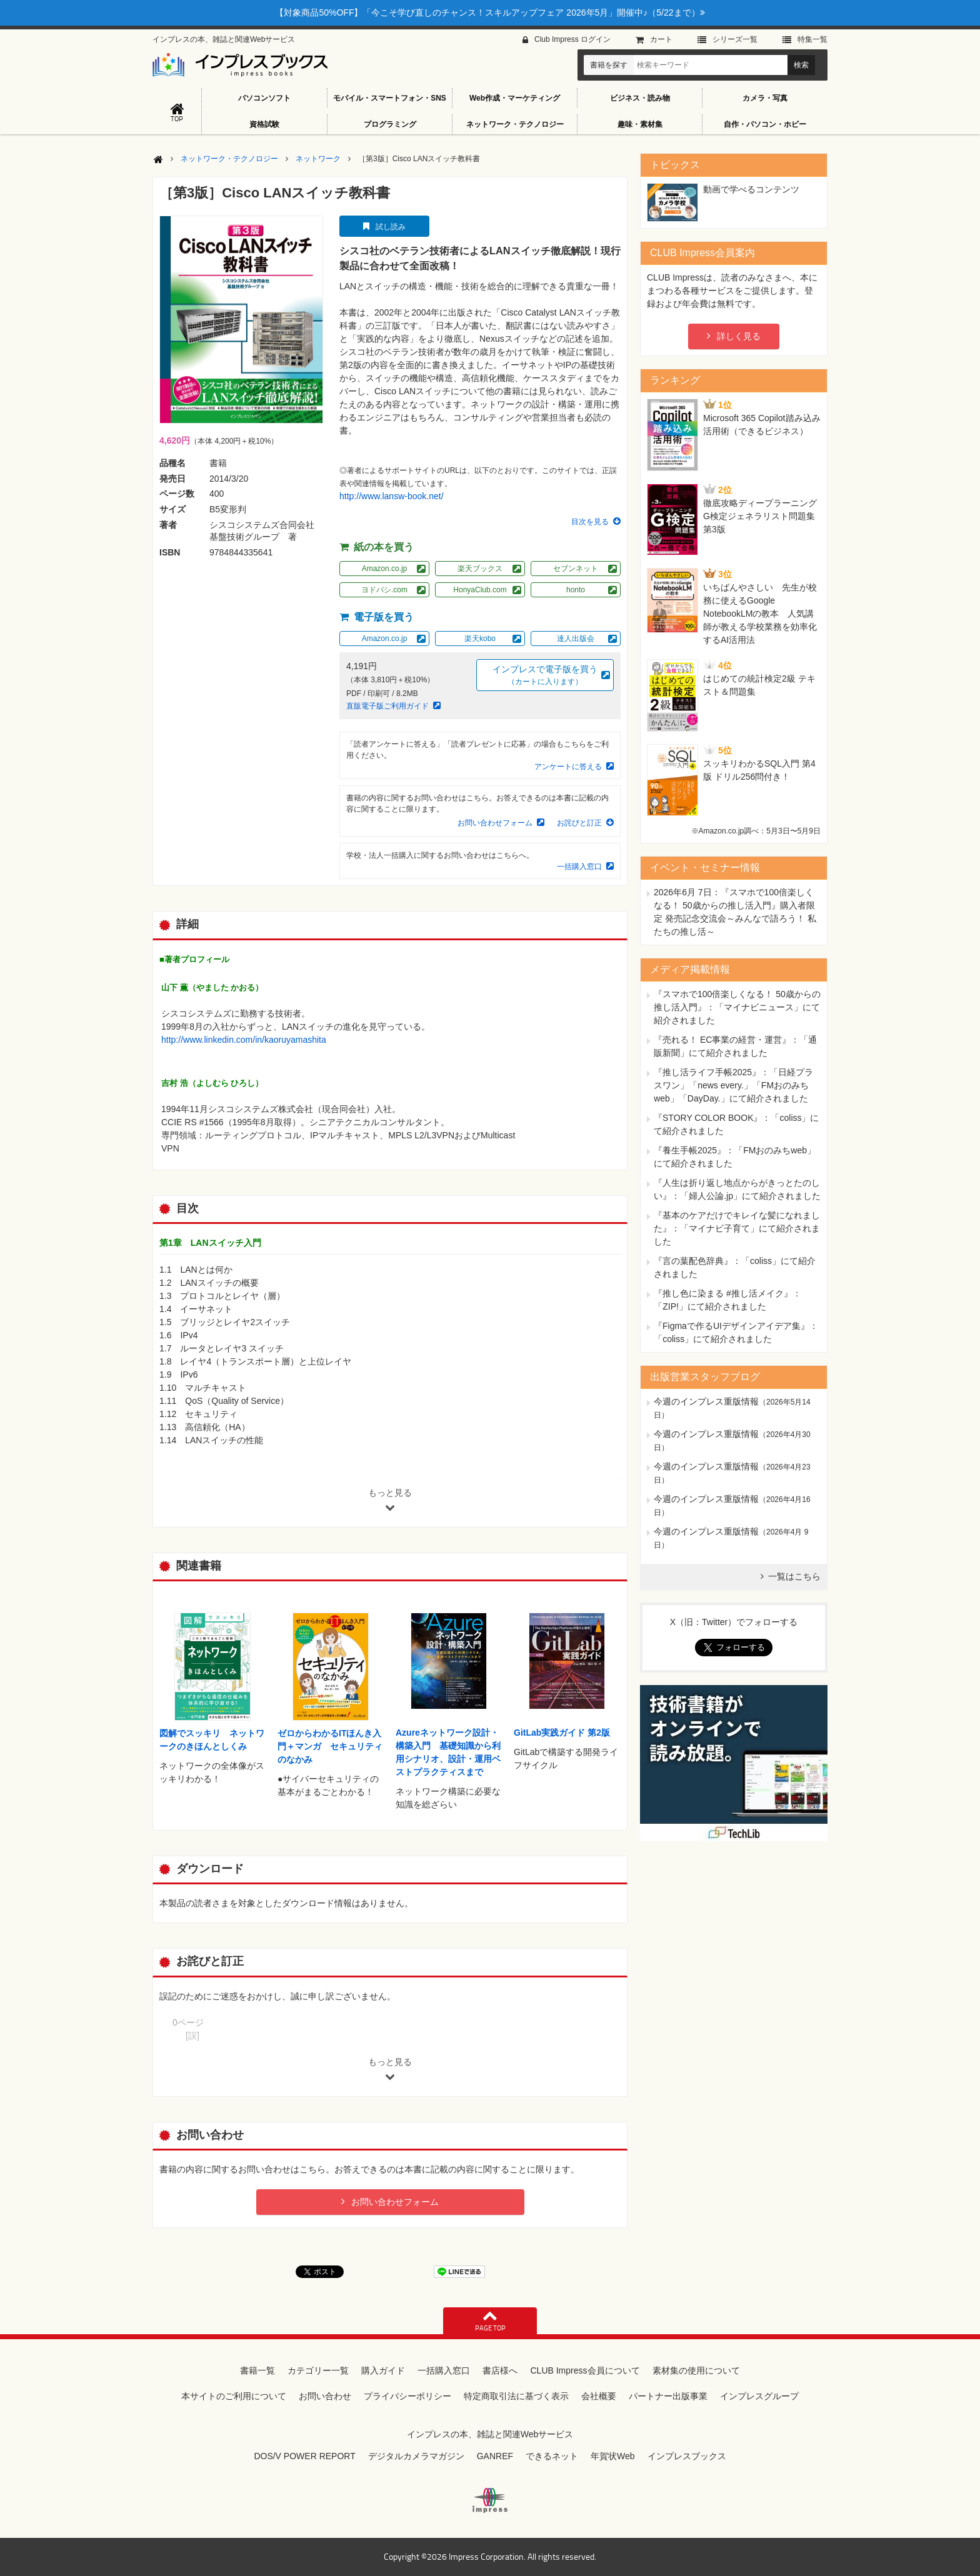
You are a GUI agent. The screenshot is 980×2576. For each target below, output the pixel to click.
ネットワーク (318, 158)
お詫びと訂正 (579, 822)
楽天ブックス (480, 568)
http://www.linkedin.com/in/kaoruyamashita (243, 1040)
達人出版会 (575, 638)
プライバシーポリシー (407, 2396)
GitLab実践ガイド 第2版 (562, 1733)
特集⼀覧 (813, 39)
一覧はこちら (794, 1576)
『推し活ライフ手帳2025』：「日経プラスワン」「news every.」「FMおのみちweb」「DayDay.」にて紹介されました (733, 1085)
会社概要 (598, 2396)
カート (661, 39)
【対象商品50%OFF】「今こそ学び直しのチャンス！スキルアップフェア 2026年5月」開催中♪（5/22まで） (489, 12)
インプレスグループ (759, 2396)
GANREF (495, 2456)
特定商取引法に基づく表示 (516, 2396)
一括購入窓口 (579, 866)
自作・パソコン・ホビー (765, 124)
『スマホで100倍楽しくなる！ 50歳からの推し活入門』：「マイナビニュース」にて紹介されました (737, 1007)
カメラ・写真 (765, 98)
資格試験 (264, 124)
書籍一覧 (257, 2370)
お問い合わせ (325, 2396)
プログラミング (390, 124)
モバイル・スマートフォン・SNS (389, 98)
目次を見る (590, 521)
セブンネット (575, 568)
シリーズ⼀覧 (735, 39)
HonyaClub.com (479, 589)
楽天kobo (480, 638)
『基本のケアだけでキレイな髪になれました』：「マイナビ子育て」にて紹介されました (737, 1228)
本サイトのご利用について (233, 2396)
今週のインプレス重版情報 (706, 1401)
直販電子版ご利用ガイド (387, 706)
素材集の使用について (696, 2370)
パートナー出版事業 (668, 2396)
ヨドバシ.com (384, 589)
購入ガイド (383, 2370)
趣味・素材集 (640, 124)
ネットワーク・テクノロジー (515, 124)
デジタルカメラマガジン (416, 2456)
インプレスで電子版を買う (545, 675)
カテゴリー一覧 (318, 2370)
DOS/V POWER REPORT (304, 2456)
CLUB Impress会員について (584, 2370)
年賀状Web (613, 2456)
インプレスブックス (687, 2456)
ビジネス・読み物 (640, 98)
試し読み (391, 226)
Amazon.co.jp (385, 568)
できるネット (552, 2456)
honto (575, 589)
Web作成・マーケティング (514, 98)
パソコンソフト (264, 98)
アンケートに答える (568, 766)
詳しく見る (739, 336)
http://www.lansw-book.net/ (391, 496)
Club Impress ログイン (572, 39)
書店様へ (500, 2370)
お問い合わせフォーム (495, 822)
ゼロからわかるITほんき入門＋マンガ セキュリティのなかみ (330, 1746)
